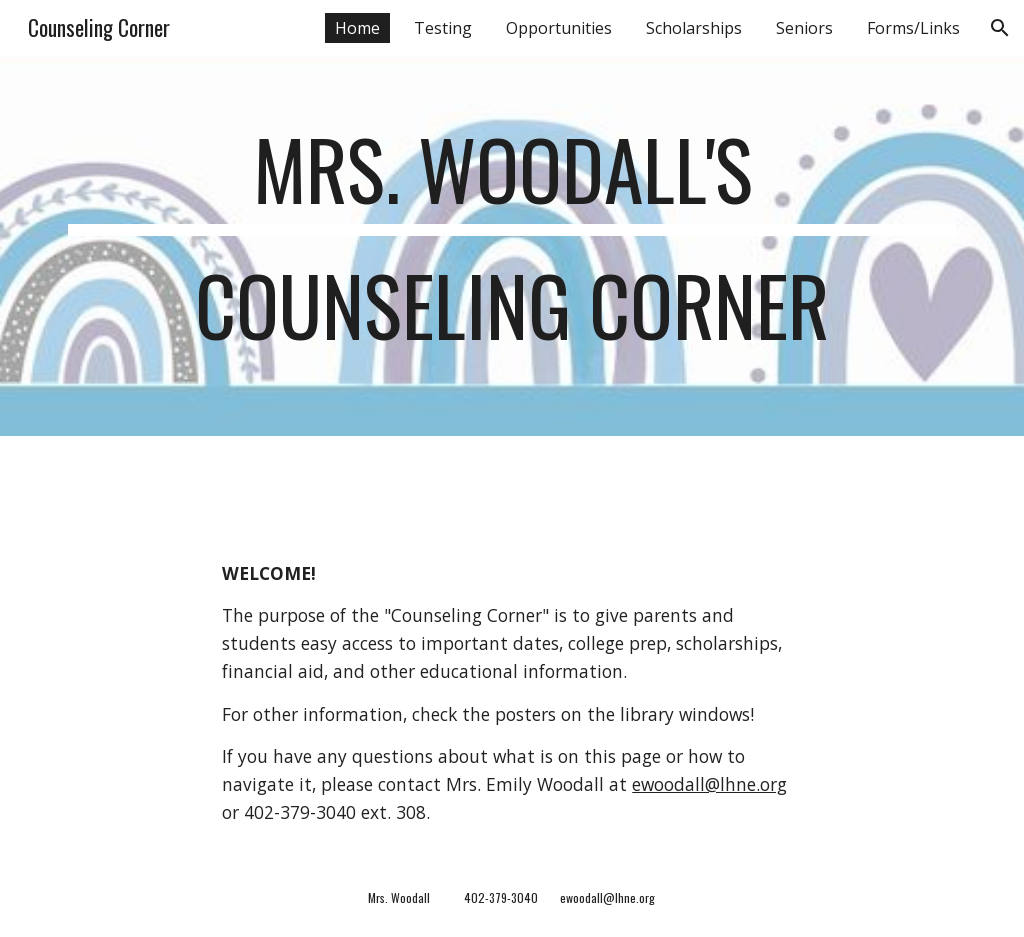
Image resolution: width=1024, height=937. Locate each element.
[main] (512, 246)
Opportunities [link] (559, 28)
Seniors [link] (804, 28)
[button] (1000, 28)
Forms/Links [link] (913, 28)
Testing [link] (443, 28)
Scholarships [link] (694, 28)
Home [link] (357, 28)
